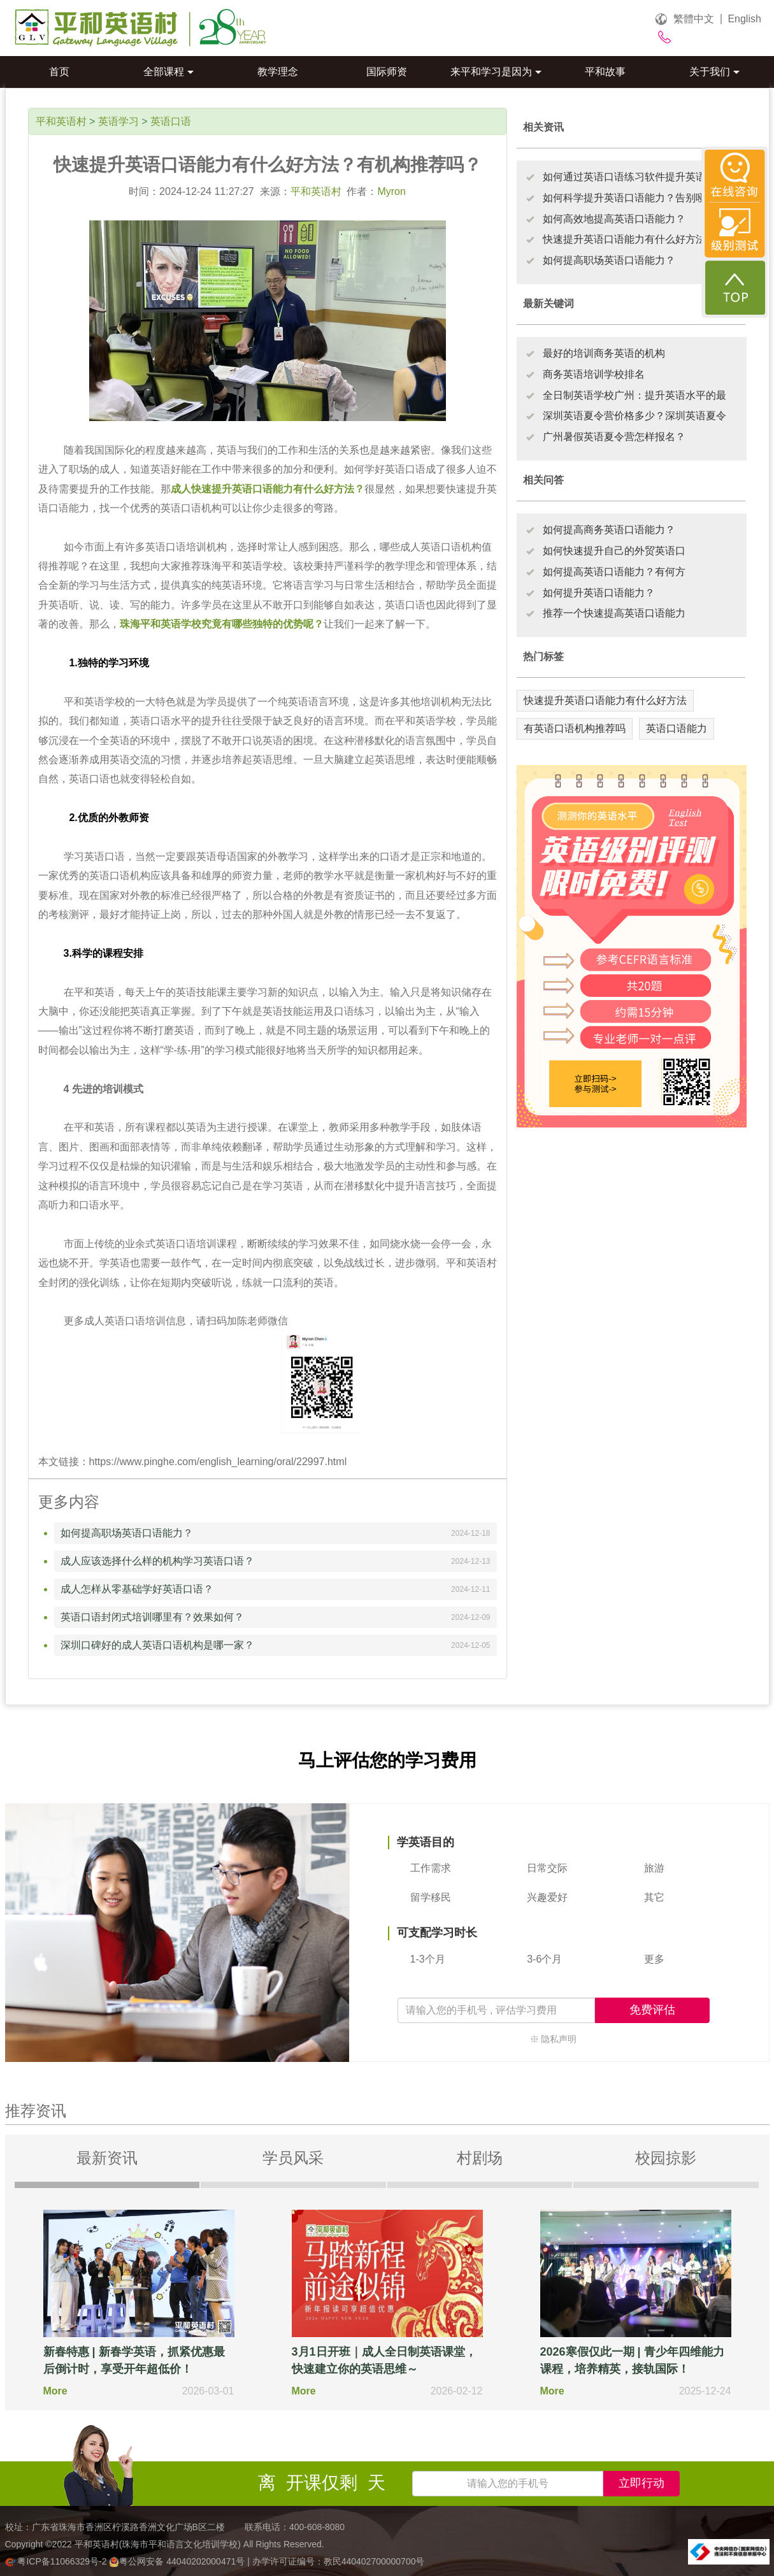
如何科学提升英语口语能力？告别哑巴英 (634, 197)
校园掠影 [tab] (665, 2157)
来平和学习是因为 (495, 71)
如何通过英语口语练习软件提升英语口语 (634, 176)
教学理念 (277, 71)
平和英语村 (61, 121)
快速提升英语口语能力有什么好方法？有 (634, 239)
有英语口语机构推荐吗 (575, 728)
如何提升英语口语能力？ (599, 592)
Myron (391, 191)
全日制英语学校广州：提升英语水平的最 (634, 395)
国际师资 (386, 71)
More (55, 2391)
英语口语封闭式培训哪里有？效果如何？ (152, 1617)
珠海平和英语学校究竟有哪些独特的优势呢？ (222, 624)
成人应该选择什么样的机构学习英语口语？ (157, 1561)
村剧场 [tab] (480, 2157)
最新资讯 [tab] (107, 2157)
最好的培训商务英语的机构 (604, 353)
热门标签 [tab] (543, 656)
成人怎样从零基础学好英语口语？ (137, 1589)
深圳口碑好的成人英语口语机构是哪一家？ (157, 1645)
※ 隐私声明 (553, 2039)
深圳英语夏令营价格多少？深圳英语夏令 (634, 415)
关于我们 (714, 71)
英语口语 (170, 121)
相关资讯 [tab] (543, 127)
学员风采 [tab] (293, 2157)
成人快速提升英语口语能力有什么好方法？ (267, 488)
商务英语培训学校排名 (594, 374)
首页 (59, 71)
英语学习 (118, 121)
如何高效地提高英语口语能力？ (614, 218)
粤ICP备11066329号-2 (57, 2561)
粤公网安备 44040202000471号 (178, 2561)
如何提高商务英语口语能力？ (609, 529)
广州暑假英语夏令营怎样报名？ (614, 436)
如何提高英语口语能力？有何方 (614, 571)
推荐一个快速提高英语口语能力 (614, 613)
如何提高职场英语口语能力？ (127, 1533)
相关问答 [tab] (543, 480)
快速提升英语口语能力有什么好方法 (605, 700)
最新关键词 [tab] (548, 303)
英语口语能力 (676, 728)
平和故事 (605, 71)
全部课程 (168, 71)
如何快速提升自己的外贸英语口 (614, 550)
